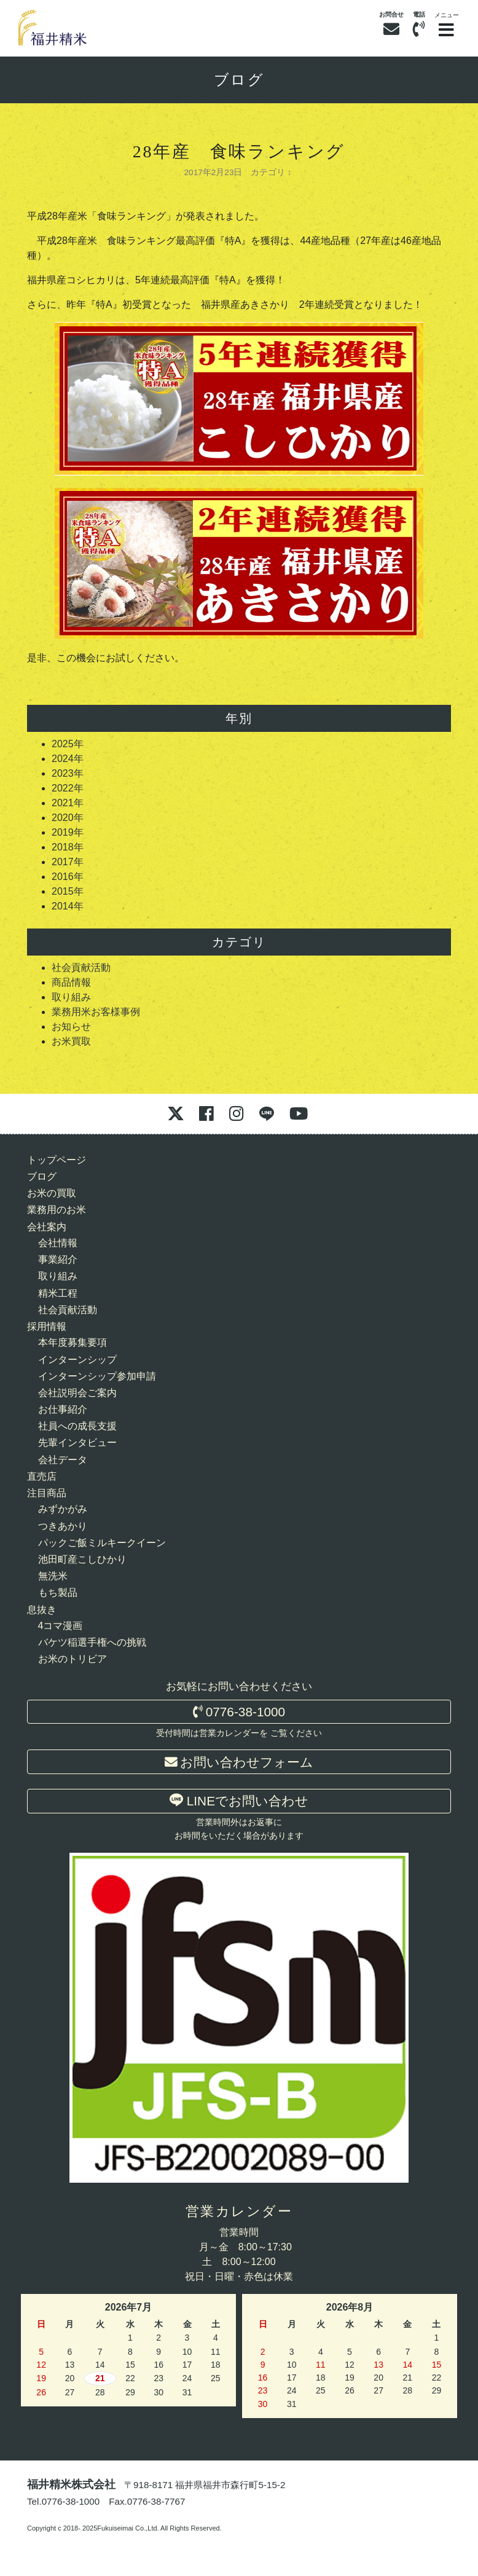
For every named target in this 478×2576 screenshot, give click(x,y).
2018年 (68, 847)
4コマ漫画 (60, 1625)
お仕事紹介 (62, 1409)
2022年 (68, 788)
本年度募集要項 (72, 1342)
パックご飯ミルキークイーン (102, 1542)
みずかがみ (62, 1509)
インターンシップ (77, 1359)
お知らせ (71, 1026)
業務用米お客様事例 (96, 1012)
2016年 (68, 876)
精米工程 (57, 1293)
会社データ (62, 1460)
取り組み (71, 997)
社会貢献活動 (81, 967)
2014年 (68, 906)
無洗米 (53, 1576)
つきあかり (62, 1526)
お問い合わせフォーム (239, 1762)
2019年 (68, 832)
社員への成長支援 (77, 1426)
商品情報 (71, 982)
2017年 (68, 862)
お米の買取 (51, 1193)
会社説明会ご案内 (77, 1393)
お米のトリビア (72, 1659)
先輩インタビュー (77, 1442)
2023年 (68, 773)
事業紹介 (57, 1259)
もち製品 (57, 1592)
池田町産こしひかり (82, 1559)
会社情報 (57, 1243)
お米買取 (71, 1041)
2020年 (68, 817)
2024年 (68, 758)
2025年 (68, 744)
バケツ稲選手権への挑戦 (92, 1642)
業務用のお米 (56, 1209)
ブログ (239, 80)
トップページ (56, 1160)
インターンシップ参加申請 (97, 1376)
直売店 (42, 1476)
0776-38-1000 (239, 1712)
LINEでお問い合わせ (239, 1800)
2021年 (68, 803)
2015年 (68, 891)
